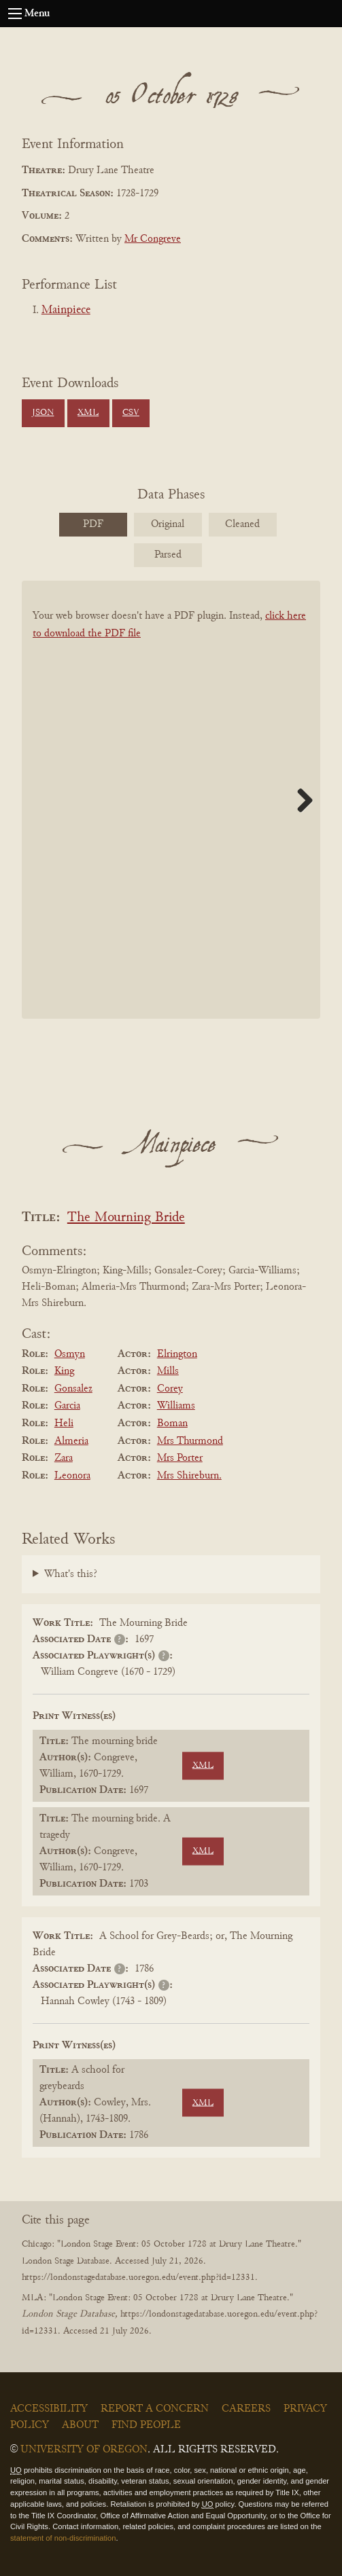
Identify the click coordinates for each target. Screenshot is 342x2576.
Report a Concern (155, 2408)
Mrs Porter (180, 1458)
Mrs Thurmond (190, 1441)
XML (88, 413)
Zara (63, 1458)
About (80, 2425)
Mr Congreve (152, 239)
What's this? (70, 1574)
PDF (93, 524)
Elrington (177, 1354)
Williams (176, 1405)
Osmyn (69, 1354)
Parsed (168, 554)
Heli (63, 1423)
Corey (170, 1388)
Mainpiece (65, 310)
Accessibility (49, 2408)
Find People (146, 2425)
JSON (43, 413)
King (64, 1371)
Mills (168, 1371)
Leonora (72, 1475)
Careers (246, 2408)
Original (167, 524)
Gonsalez (73, 1388)
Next (299, 800)
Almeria (71, 1441)
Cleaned (242, 524)
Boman (172, 1423)
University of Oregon (84, 2449)
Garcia (67, 1405)
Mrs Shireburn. (189, 1475)
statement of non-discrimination (63, 2538)
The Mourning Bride (126, 1218)
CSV (130, 413)
